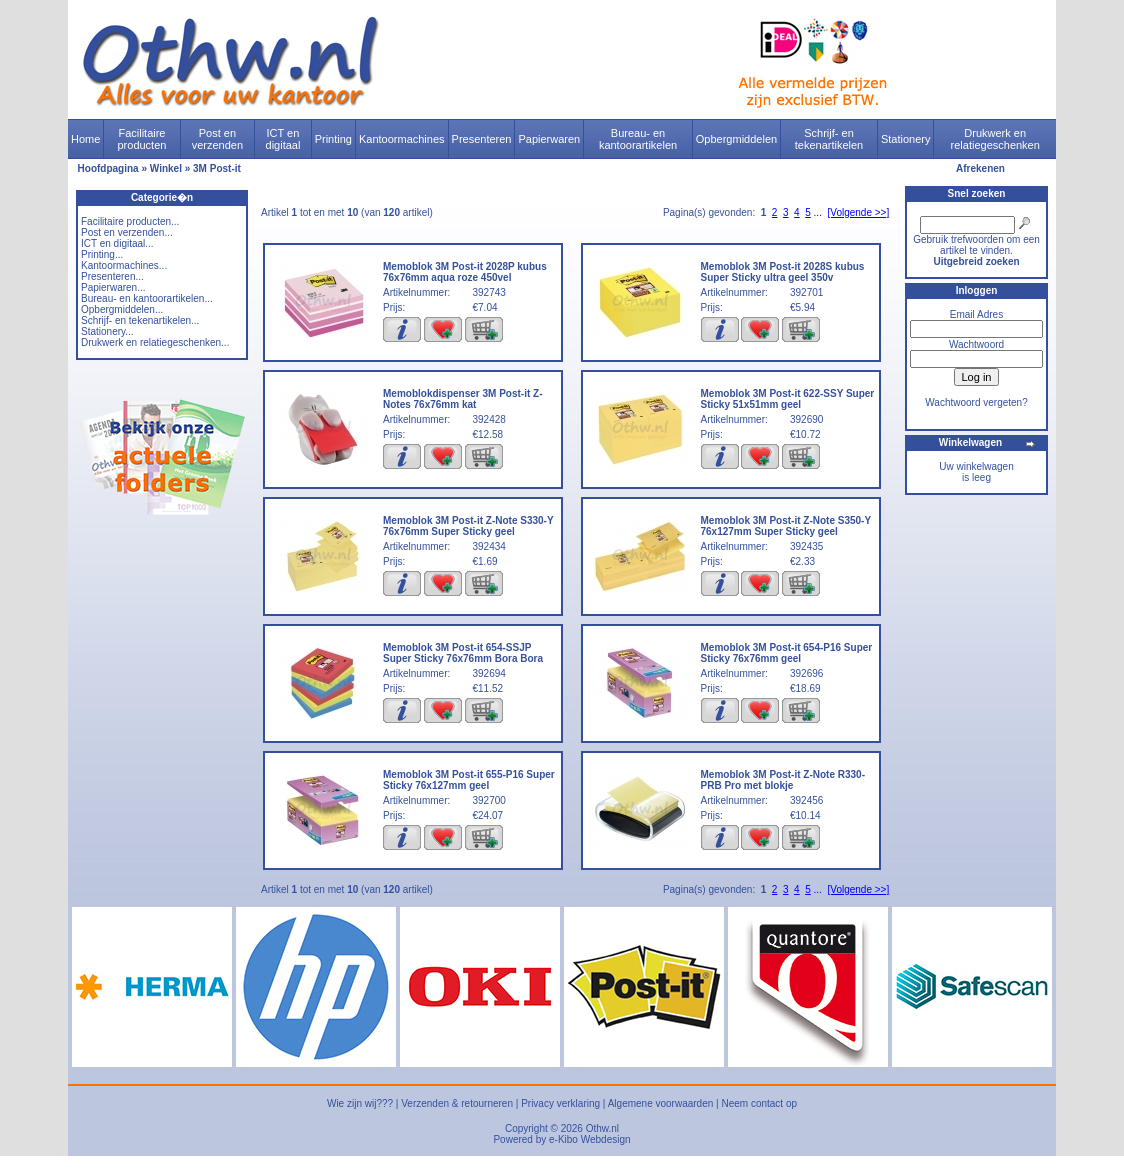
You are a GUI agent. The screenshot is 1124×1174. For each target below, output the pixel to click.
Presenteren (482, 139)
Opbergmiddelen (736, 139)
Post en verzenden (217, 139)
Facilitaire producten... (130, 221)
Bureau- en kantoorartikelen (638, 139)
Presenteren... (112, 276)
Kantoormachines (402, 139)
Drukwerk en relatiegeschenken (995, 139)
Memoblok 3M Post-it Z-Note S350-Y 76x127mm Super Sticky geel (786, 526)
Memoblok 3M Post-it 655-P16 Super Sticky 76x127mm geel (469, 780)
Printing (333, 139)
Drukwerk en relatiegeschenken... (155, 342)
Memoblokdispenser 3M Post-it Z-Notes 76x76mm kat (462, 399)
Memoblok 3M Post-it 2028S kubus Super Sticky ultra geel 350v (783, 272)
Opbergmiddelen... (122, 309)
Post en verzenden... (127, 232)
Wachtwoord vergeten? (976, 402)
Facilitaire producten (141, 139)
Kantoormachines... (124, 265)
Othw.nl (602, 1128)
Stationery (906, 139)
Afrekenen (980, 168)
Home (85, 139)
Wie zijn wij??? (360, 1103)
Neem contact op (759, 1103)
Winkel (166, 168)
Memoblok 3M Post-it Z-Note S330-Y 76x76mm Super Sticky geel (468, 526)
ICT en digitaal (283, 139)
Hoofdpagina (108, 168)
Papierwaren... (113, 287)
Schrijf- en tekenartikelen (829, 139)
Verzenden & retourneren (457, 1103)
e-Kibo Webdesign (590, 1139)
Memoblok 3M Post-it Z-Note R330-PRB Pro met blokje (783, 780)
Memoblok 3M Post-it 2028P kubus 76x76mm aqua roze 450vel (465, 272)
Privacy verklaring (560, 1103)
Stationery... (107, 331)
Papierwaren (549, 139)
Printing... (102, 254)
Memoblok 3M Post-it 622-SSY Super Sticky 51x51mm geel (788, 399)
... (818, 212)
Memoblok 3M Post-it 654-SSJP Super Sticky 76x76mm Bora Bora (463, 653)
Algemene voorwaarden (661, 1103)
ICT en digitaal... (117, 243)
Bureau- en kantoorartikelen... (147, 298)
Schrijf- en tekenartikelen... (140, 320)
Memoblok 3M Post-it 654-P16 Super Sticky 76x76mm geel (787, 653)
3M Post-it (217, 168)
